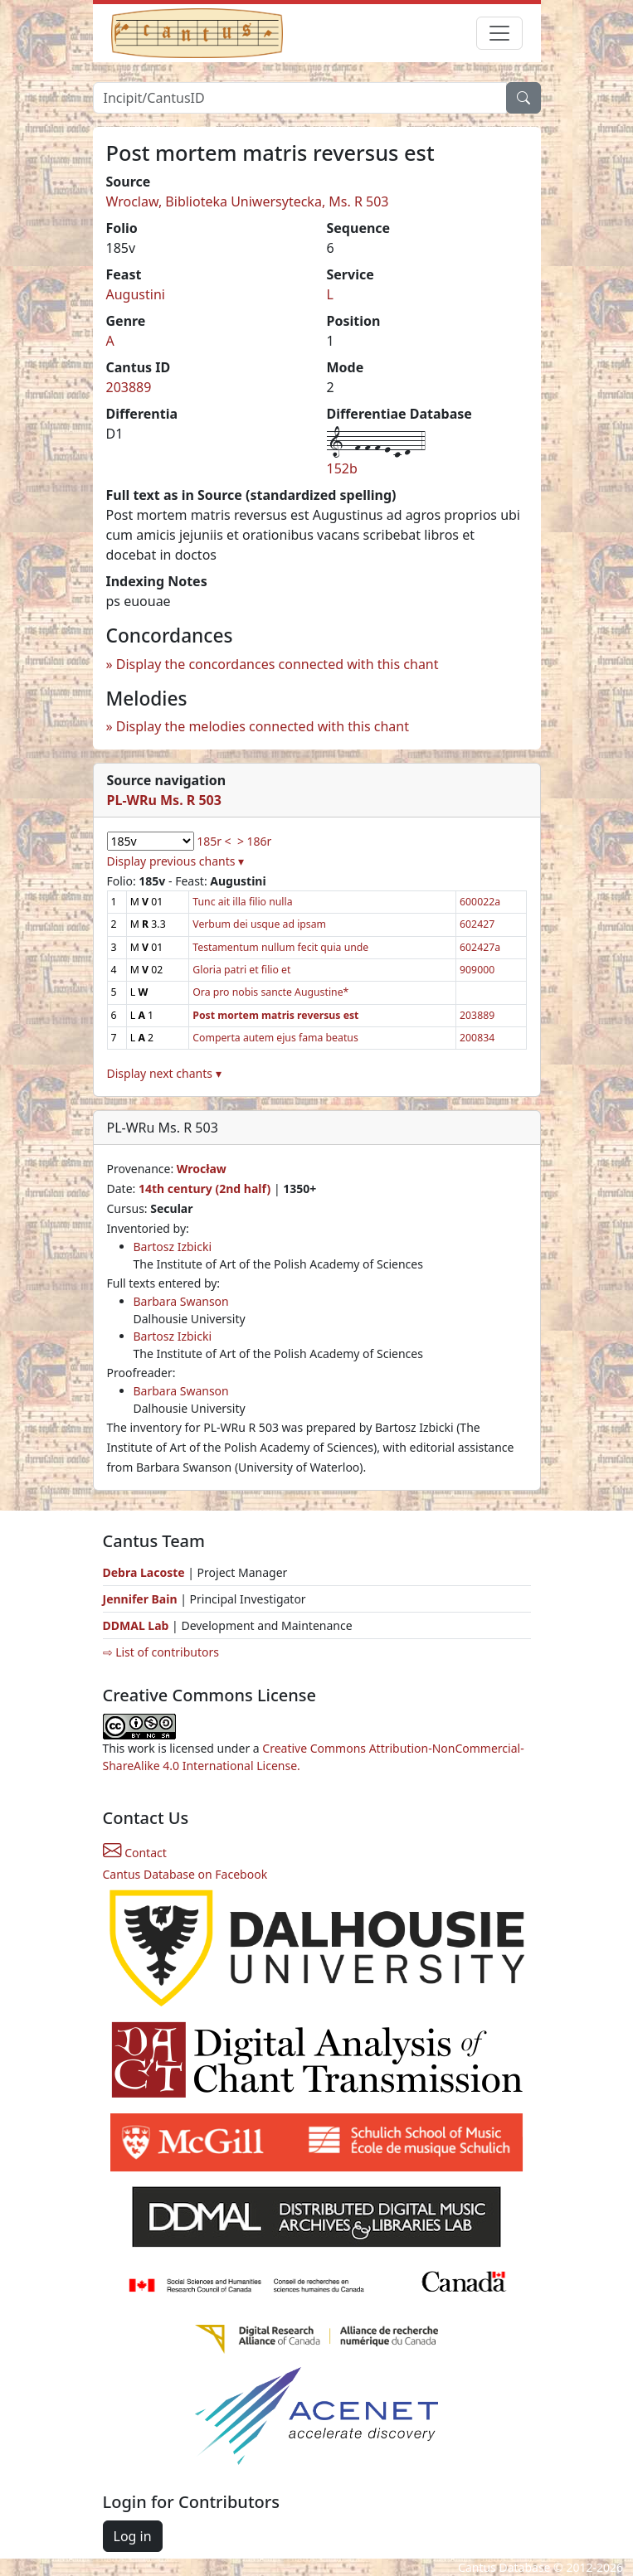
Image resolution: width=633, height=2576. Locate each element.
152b (342, 468)
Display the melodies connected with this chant (262, 726)
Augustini (135, 294)
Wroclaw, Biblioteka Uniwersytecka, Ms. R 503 (247, 201)
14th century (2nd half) (204, 1188)
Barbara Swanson (181, 1301)
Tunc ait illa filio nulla (242, 902)
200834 (477, 1038)
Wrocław (201, 1168)
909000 (477, 970)
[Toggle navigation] (499, 33)
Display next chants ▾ (164, 1073)
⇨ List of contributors (161, 1652)
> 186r (254, 841)
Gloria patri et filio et (241, 970)
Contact (135, 1852)
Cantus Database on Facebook (185, 1874)
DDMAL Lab (136, 1625)
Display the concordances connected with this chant (277, 664)
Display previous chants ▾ (176, 861)
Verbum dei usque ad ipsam (259, 924)
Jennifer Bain (142, 1599)
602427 (477, 924)
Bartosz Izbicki (173, 1246)
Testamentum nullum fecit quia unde (280, 947)
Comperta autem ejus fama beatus (275, 1038)
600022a (480, 902)
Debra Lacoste (144, 1572)
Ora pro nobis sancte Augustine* (270, 992)
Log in (133, 2536)
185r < (214, 841)
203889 (129, 387)
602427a (480, 947)
